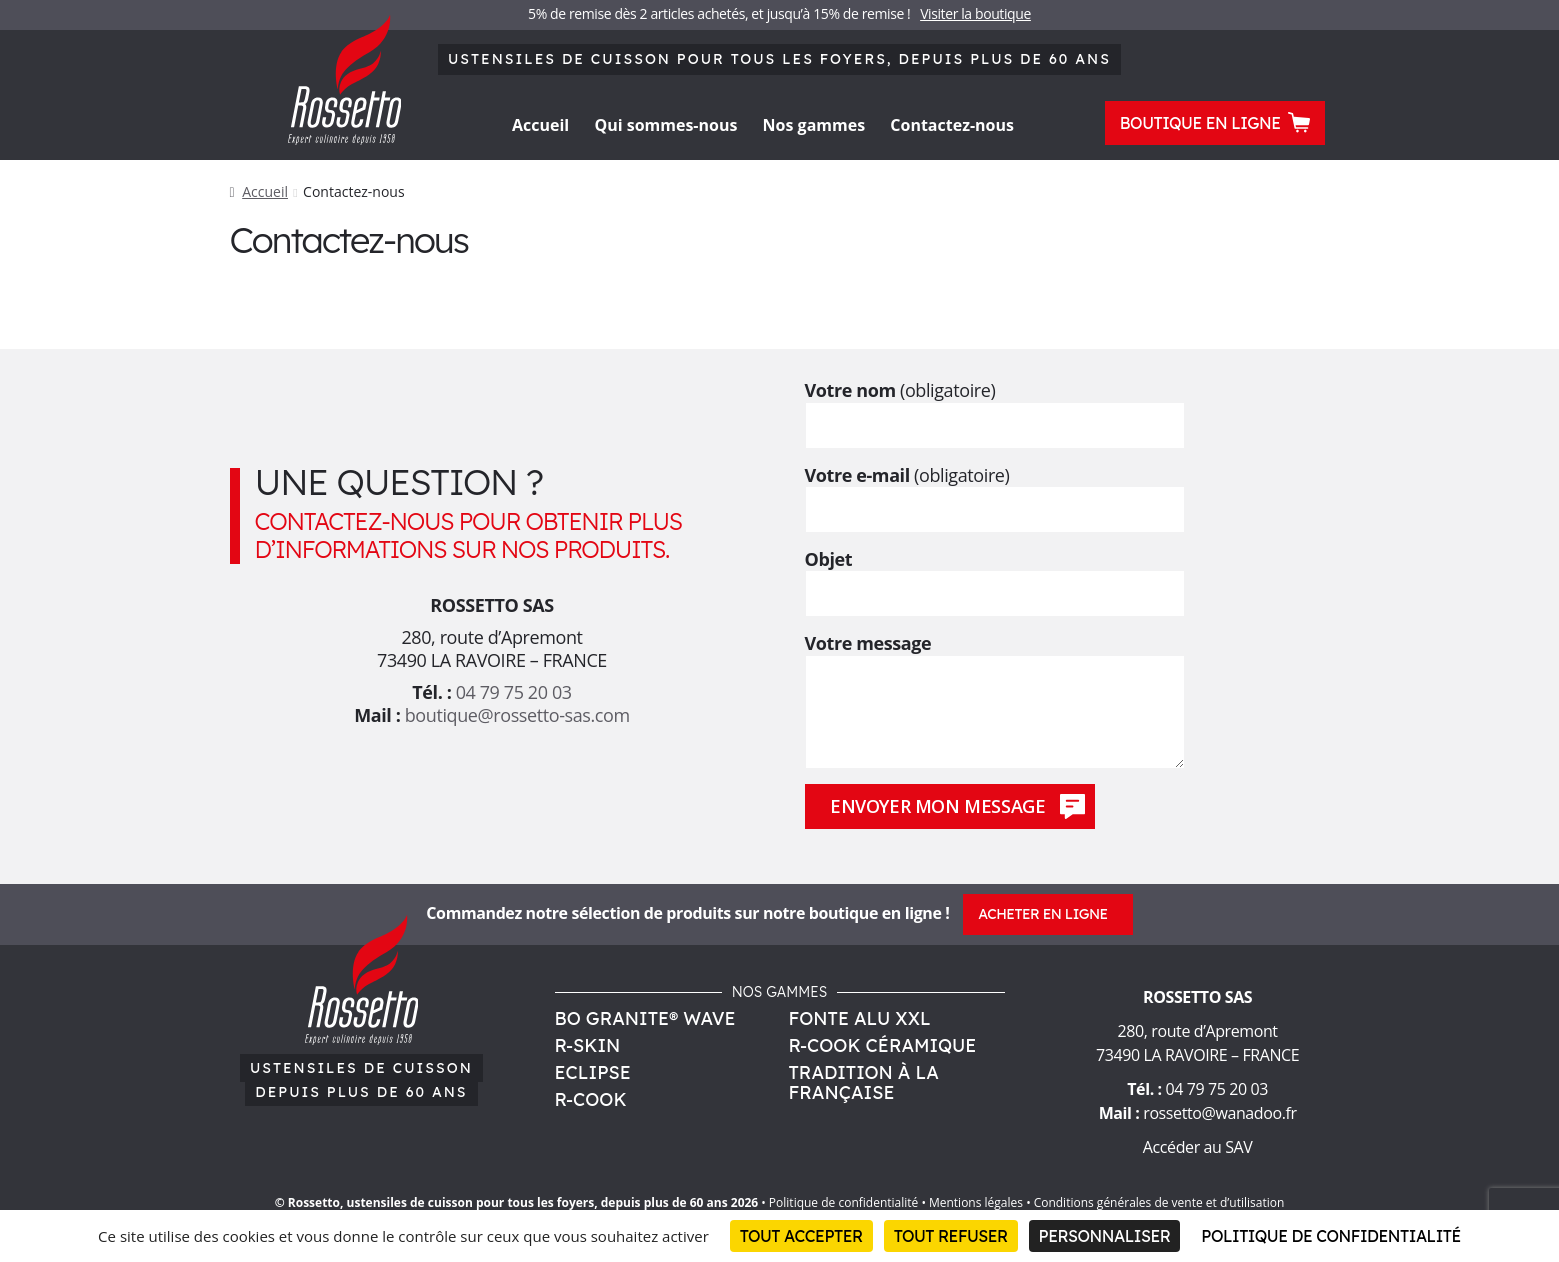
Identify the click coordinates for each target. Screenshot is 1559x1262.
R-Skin (588, 1045)
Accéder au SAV (1198, 1147)
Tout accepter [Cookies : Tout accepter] (801, 1236)
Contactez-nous (952, 125)
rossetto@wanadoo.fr (1219, 1113)
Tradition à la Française (864, 1082)
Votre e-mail (995, 492)
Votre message (995, 655)
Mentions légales (976, 1202)
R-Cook (591, 1099)
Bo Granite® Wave (645, 1018)
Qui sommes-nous (665, 125)
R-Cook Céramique (883, 1045)
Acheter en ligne (1043, 914)
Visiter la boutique (975, 13)
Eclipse (593, 1072)
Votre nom (995, 407)
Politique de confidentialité (843, 1202)
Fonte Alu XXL (860, 1018)
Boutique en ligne (1215, 121)
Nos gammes (814, 125)
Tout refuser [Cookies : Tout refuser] (951, 1236)
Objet (995, 576)
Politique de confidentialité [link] (1331, 1236)
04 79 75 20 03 (514, 692)
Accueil (540, 125)
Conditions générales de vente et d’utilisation (1159, 1202)
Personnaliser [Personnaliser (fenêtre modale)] (1105, 1236)
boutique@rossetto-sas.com (517, 715)
